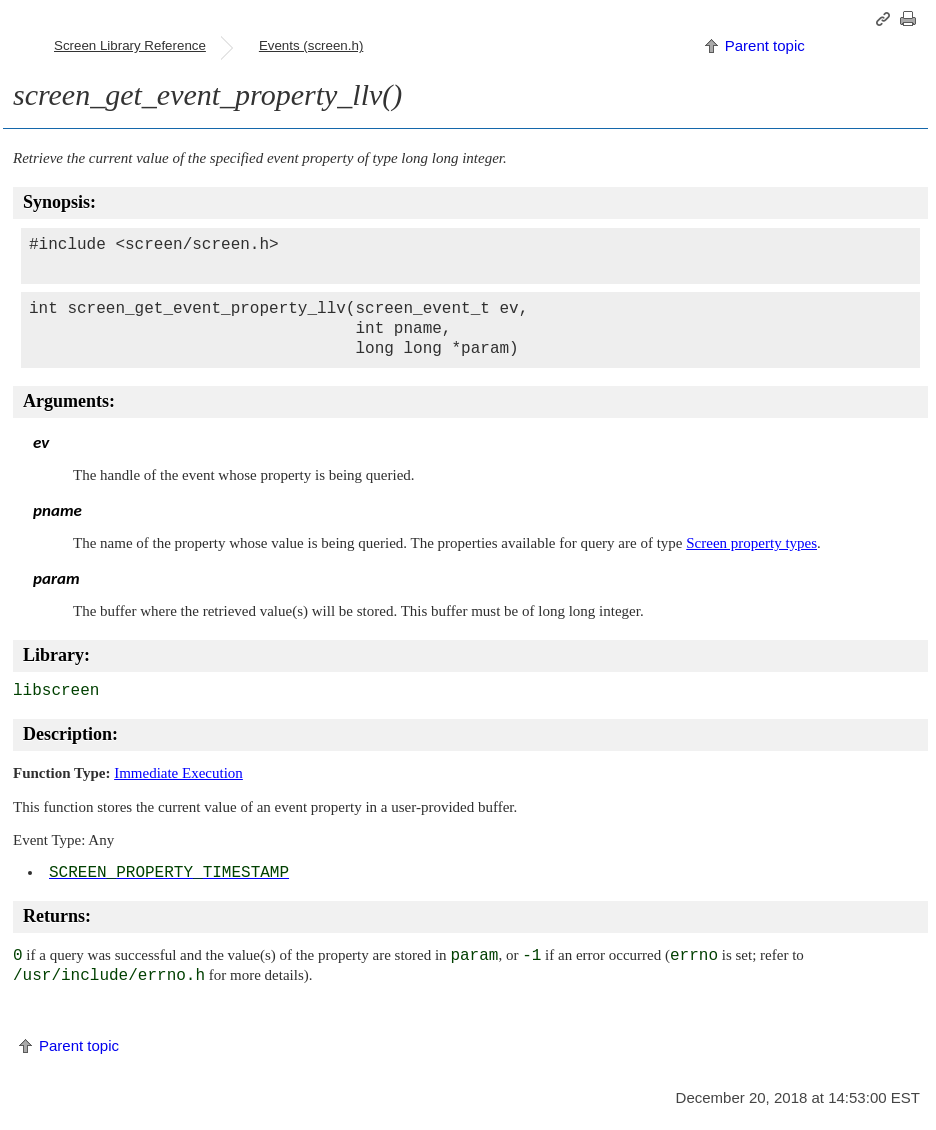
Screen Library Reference (130, 45)
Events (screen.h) (311, 45)
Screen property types (751, 543)
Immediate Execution (178, 773)
